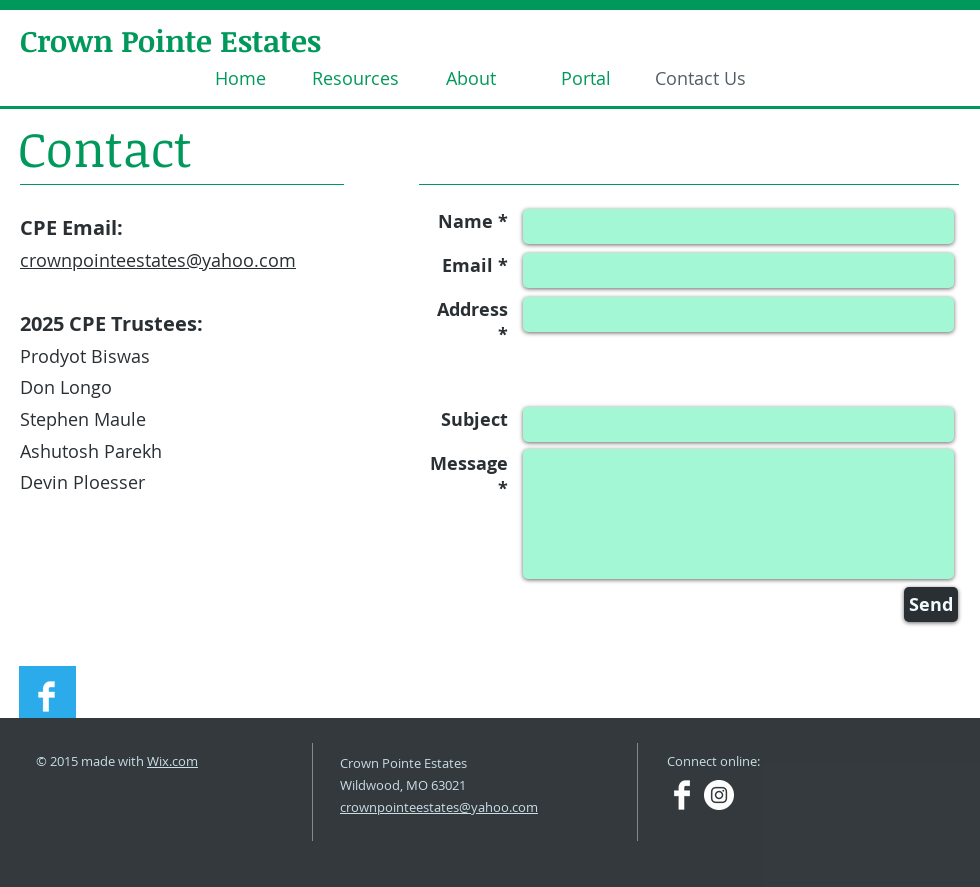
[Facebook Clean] (46, 696)
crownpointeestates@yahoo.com (158, 260)
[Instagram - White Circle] (719, 795)
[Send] (931, 604)
